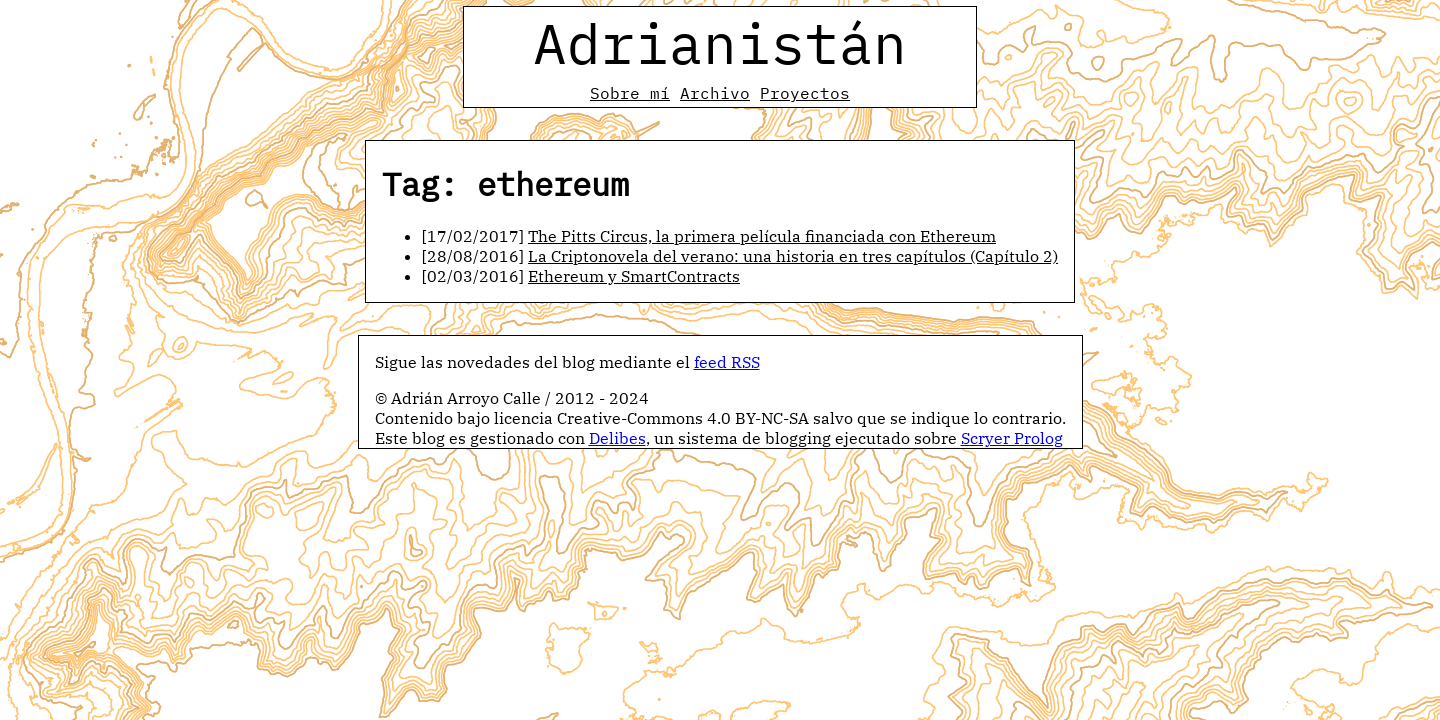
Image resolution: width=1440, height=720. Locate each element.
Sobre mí (630, 93)
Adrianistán (720, 43)
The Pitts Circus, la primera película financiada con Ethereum (762, 236)
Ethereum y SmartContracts (634, 276)
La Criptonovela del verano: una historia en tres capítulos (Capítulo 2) (793, 256)
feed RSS (727, 362)
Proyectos (805, 93)
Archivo (715, 93)
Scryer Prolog (1012, 438)
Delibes (617, 438)
